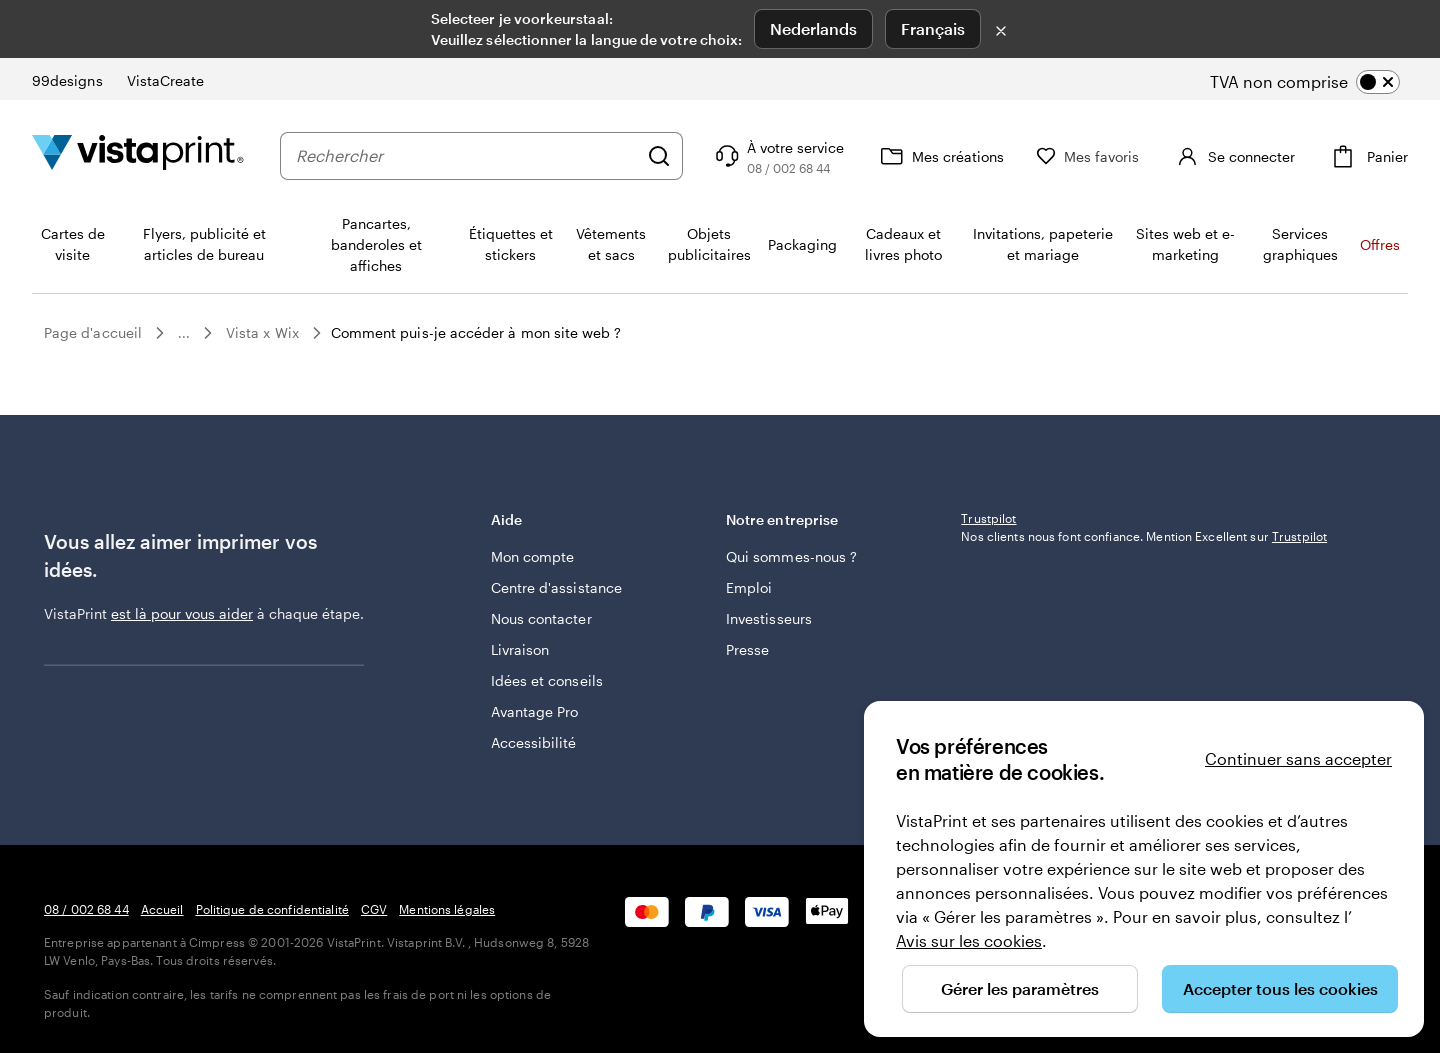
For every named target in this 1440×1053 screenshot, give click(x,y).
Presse (747, 649)
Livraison (520, 649)
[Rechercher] (693, 156)
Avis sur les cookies (969, 940)
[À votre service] (811, 156)
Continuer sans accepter (1298, 758)
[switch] (1321, 82)
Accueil (162, 909)
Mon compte (533, 556)
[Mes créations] (974, 156)
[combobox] (483, 156)
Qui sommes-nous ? (791, 556)
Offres (1380, 244)
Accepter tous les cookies (1280, 988)
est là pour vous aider (182, 613)
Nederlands (813, 28)
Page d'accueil (93, 332)
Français (933, 28)
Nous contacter (541, 618)
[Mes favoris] (1122, 156)
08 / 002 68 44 (86, 909)
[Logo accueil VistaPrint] (138, 155)
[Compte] (1250, 156)
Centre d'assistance (556, 587)
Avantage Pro (535, 711)
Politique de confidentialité (272, 909)
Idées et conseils (547, 680)
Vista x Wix (262, 332)
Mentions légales (447, 909)
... (184, 333)
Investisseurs (769, 618)
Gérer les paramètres (1020, 988)
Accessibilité (534, 742)
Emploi (749, 587)
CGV (374, 909)
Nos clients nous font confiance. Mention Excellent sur (1144, 668)
